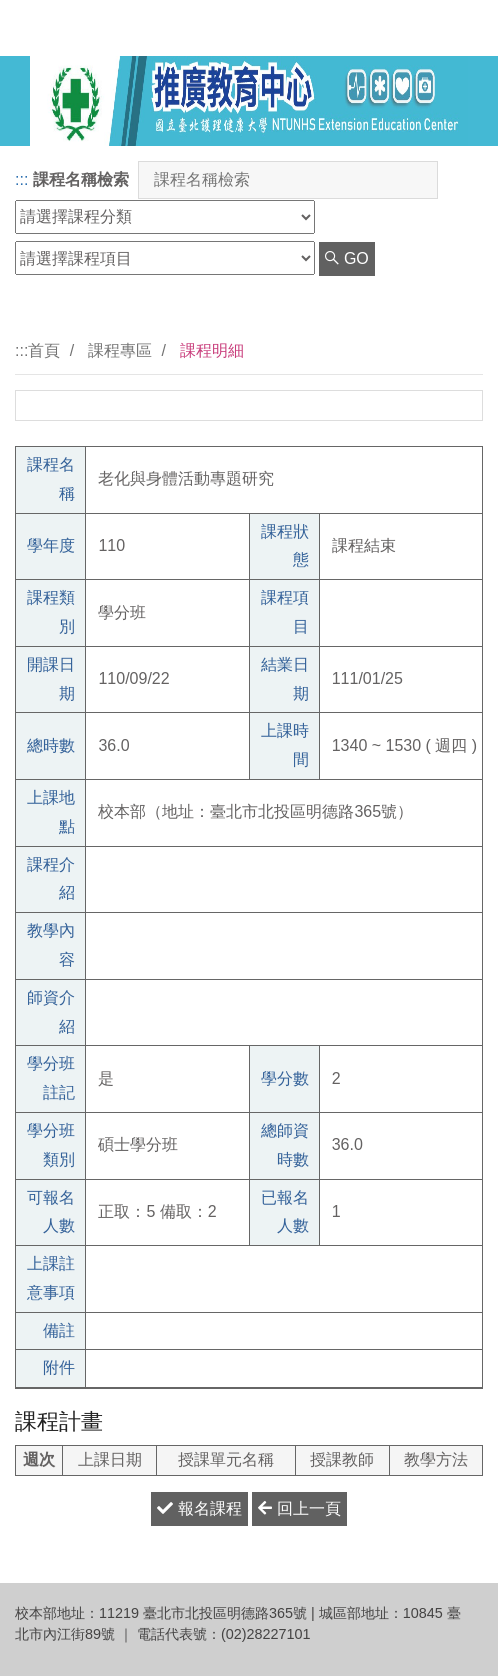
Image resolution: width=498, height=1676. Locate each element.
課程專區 (120, 350)
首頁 (44, 350)
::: (21, 179)
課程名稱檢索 (81, 179)
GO (346, 258)
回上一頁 (299, 1508)
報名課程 (199, 1508)
